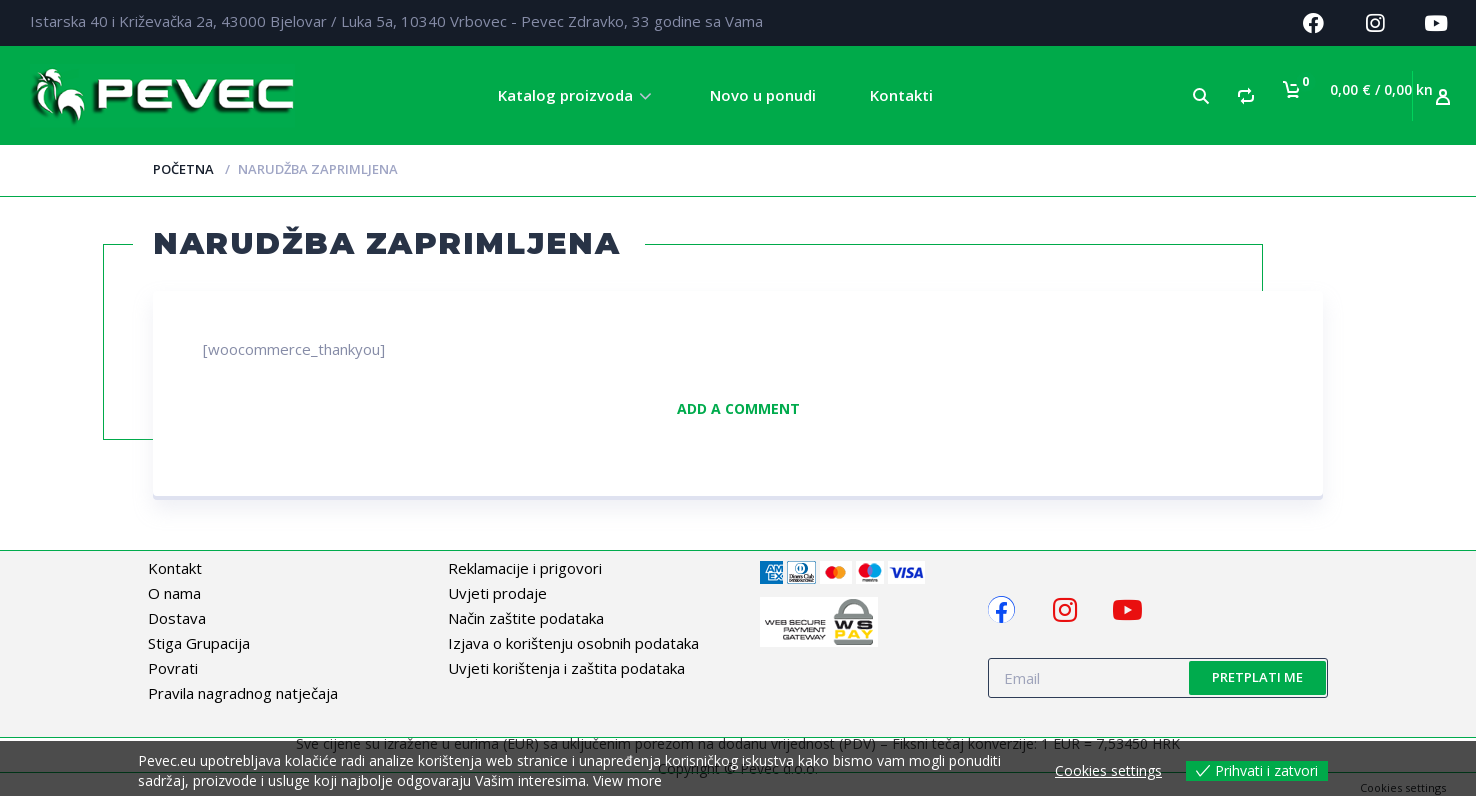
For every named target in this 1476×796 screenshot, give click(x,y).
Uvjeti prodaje (497, 593)
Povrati (173, 668)
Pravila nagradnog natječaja (243, 693)
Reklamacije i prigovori (525, 568)
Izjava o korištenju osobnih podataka (573, 643)
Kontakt (175, 568)
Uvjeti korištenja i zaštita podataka (566, 668)
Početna (183, 169)
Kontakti (901, 95)
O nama (174, 593)
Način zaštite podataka (526, 618)
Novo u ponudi (763, 95)
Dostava (177, 618)
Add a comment (738, 408)
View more (627, 780)
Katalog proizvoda (565, 95)
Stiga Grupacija (199, 643)
